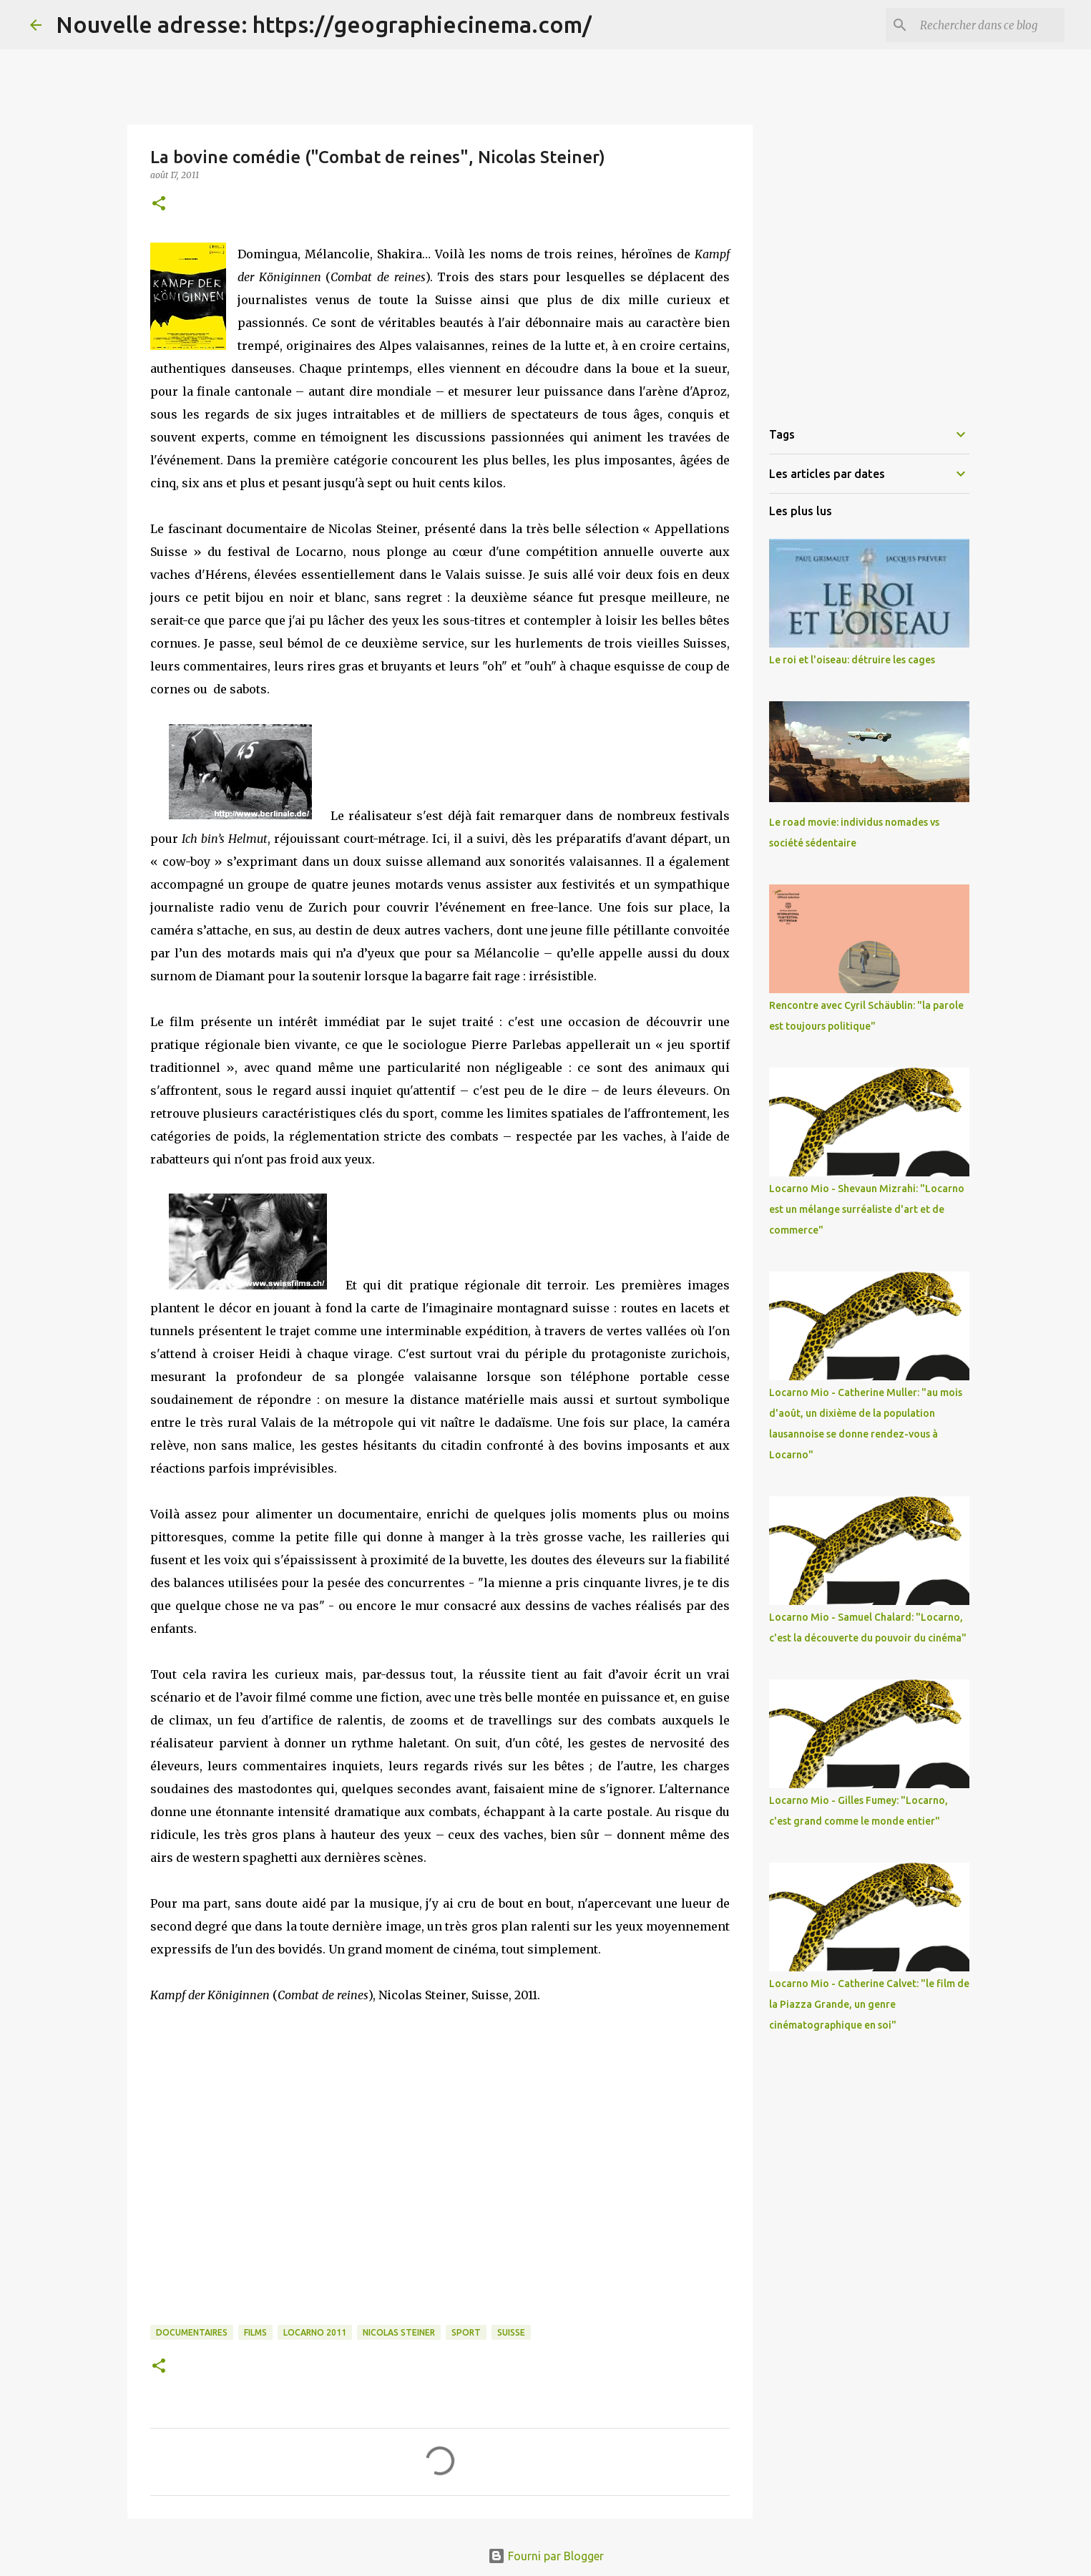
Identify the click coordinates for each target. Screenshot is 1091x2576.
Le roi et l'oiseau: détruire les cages (852, 659)
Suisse (511, 2332)
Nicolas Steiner (399, 2332)
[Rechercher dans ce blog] (989, 25)
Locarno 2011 (314, 2332)
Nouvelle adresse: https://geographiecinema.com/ (324, 24)
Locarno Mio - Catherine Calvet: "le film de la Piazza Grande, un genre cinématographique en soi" (869, 2004)
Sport (466, 2332)
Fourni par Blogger (546, 2556)
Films (255, 2332)
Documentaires (192, 2332)
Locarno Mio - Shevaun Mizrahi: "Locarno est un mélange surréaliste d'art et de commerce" (866, 1209)
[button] (158, 204)
